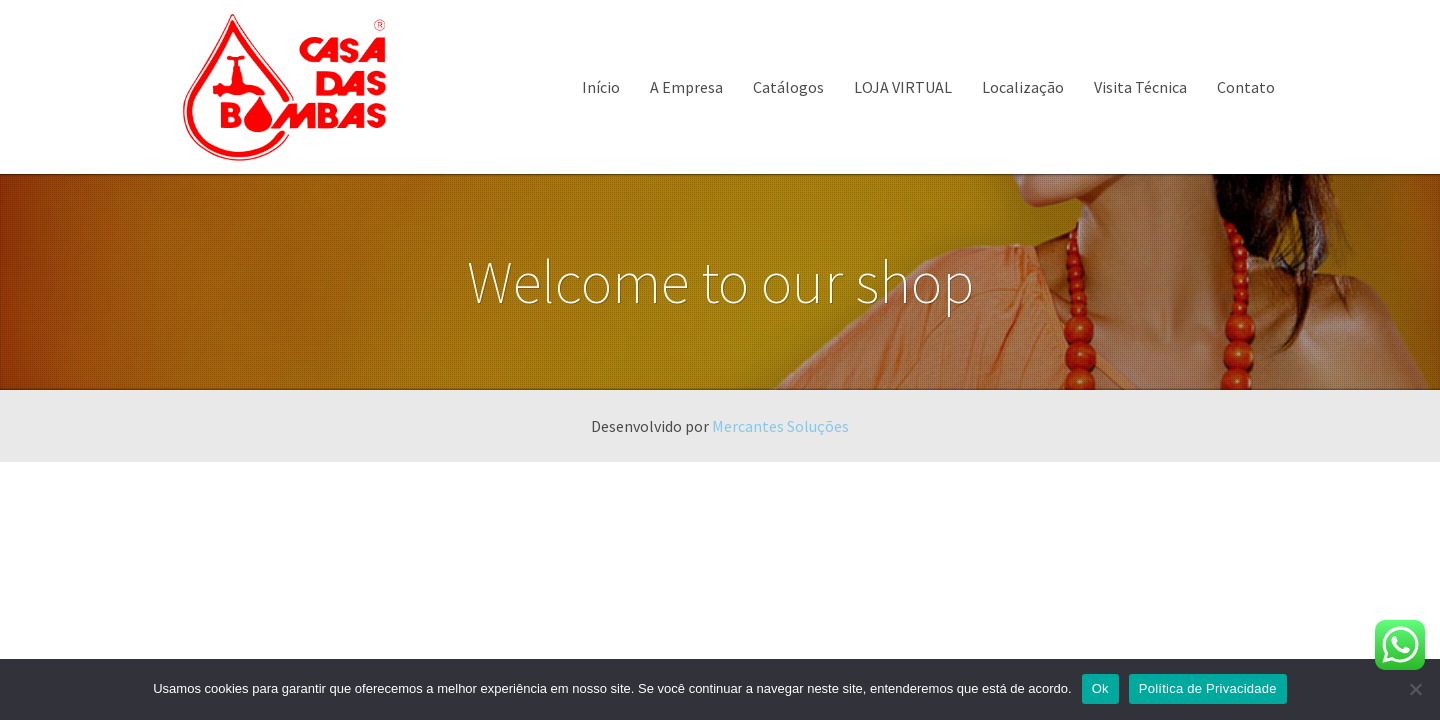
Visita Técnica (1140, 87)
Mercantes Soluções (780, 426)
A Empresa (686, 87)
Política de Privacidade (1208, 688)
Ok (1100, 688)
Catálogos (788, 87)
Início (601, 87)
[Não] (1415, 689)
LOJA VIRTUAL (903, 87)
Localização (1023, 87)
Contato (1246, 87)
